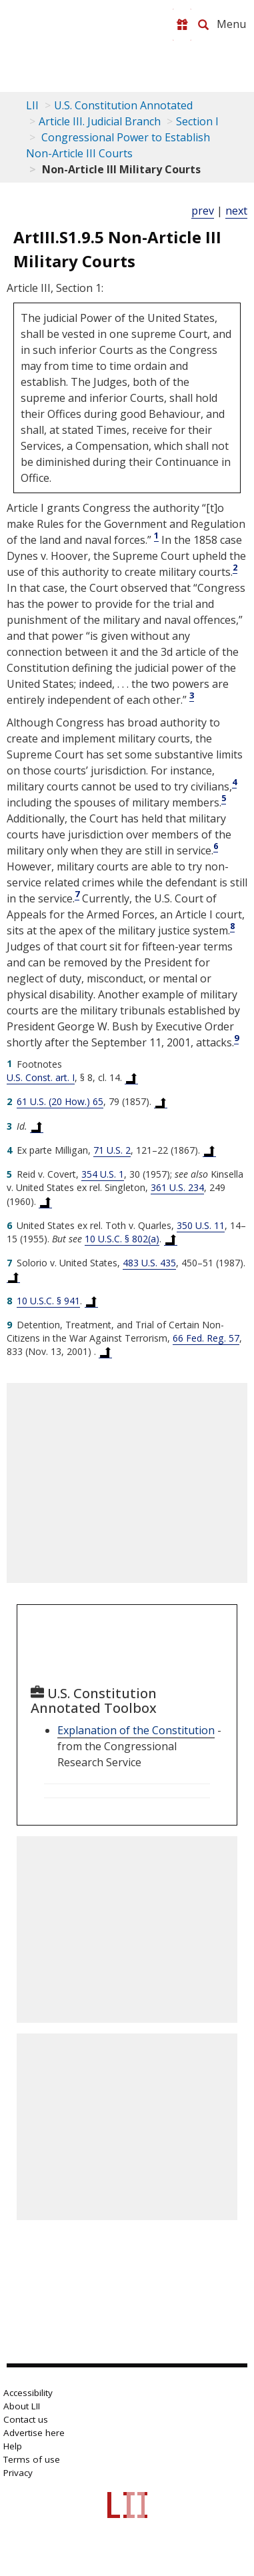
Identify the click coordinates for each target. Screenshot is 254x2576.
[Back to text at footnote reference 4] (209, 1150)
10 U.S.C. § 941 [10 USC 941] (48, 1300)
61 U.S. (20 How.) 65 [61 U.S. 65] (60, 1101)
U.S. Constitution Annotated (123, 105)
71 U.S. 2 (112, 1150)
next (236, 210)
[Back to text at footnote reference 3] (36, 1126)
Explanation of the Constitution (136, 1730)
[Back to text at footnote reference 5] (45, 1201)
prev (202, 210)
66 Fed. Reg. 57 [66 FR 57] (206, 1338)
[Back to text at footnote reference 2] (160, 1101)
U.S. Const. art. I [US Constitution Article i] (41, 1077)
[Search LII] (203, 25)
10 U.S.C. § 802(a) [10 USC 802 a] (122, 1238)
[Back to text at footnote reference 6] (170, 1239)
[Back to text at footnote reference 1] (131, 1077)
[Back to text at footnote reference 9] (105, 1351)
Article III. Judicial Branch (100, 121)
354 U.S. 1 (102, 1174)
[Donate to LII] (182, 25)
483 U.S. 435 (149, 1262)
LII (32, 105)
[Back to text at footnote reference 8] (91, 1301)
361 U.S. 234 (177, 1187)
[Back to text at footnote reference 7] (13, 1276)
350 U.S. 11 (201, 1225)
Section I (197, 121)
